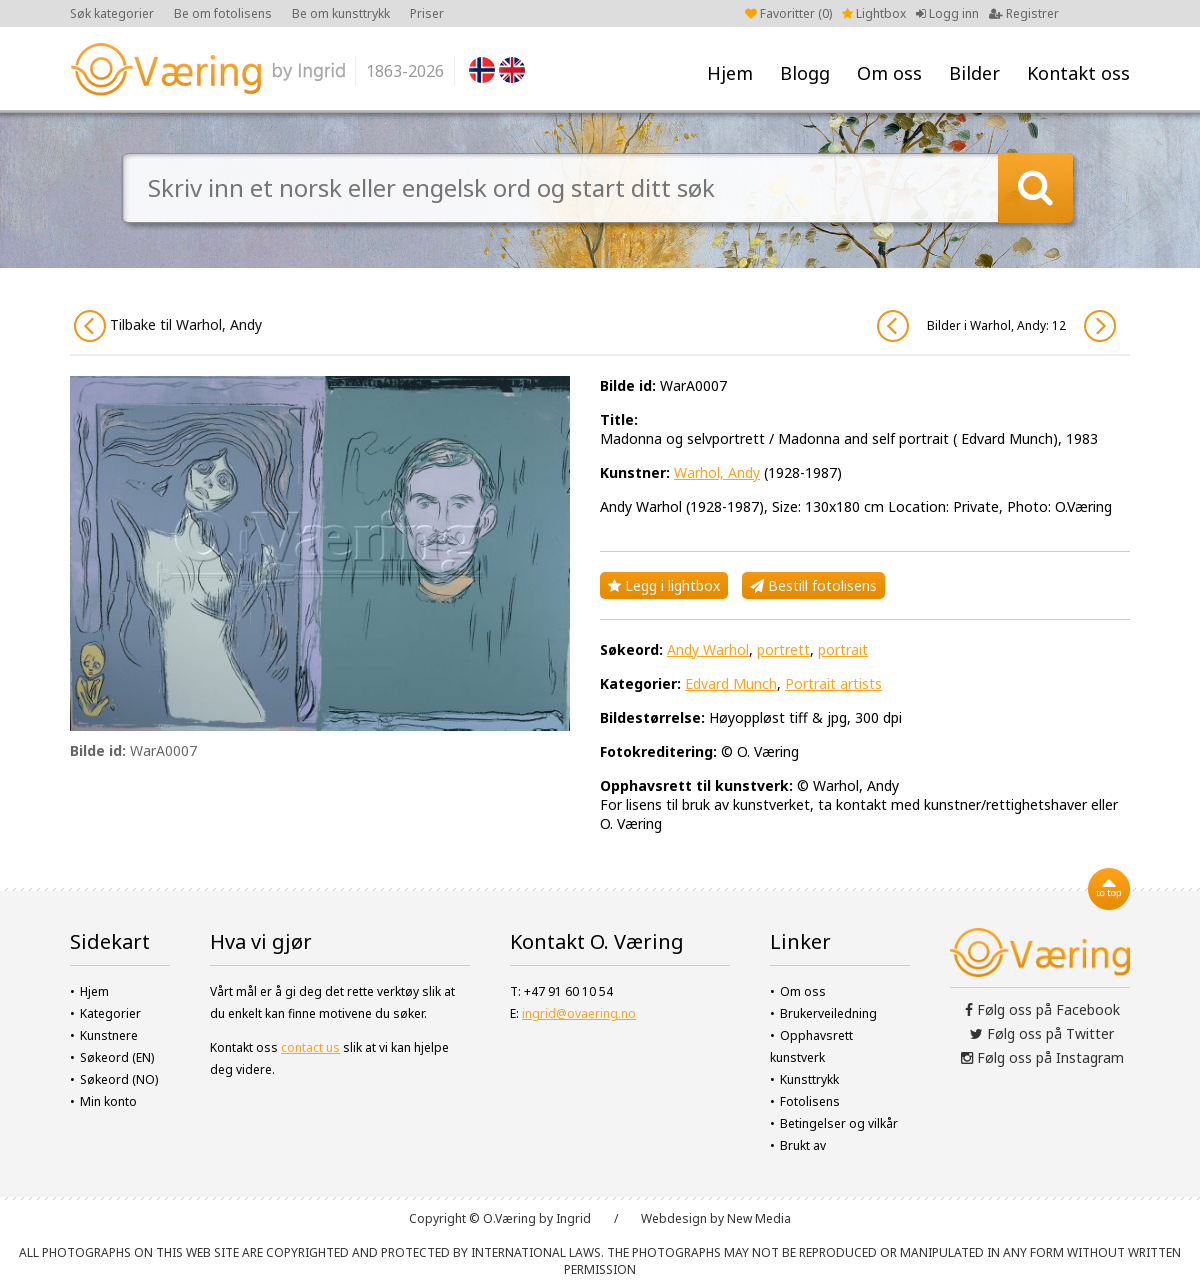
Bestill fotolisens (813, 585)
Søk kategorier (112, 13)
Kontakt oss (1078, 73)
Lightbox (874, 13)
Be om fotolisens (223, 13)
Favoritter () (788, 13)
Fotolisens (810, 1101)
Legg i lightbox (664, 585)
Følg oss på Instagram (1042, 1057)
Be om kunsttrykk (341, 13)
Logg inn (947, 13)
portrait (843, 649)
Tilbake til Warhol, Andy (168, 326)
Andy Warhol (708, 649)
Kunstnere (109, 1035)
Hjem (730, 73)
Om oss (889, 73)
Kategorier (110, 1013)
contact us (310, 1047)
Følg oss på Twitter (1042, 1033)
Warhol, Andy (717, 472)
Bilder (974, 73)
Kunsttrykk (809, 1079)
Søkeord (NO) (119, 1079)
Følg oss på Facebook (1042, 1009)
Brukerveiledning (828, 1013)
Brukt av (803, 1145)
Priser (427, 13)
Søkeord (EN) (117, 1057)
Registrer (1024, 13)
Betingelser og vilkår (839, 1123)
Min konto (108, 1101)
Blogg (805, 73)
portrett (783, 649)
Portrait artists (833, 683)
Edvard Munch (731, 683)
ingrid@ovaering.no (579, 1013)
